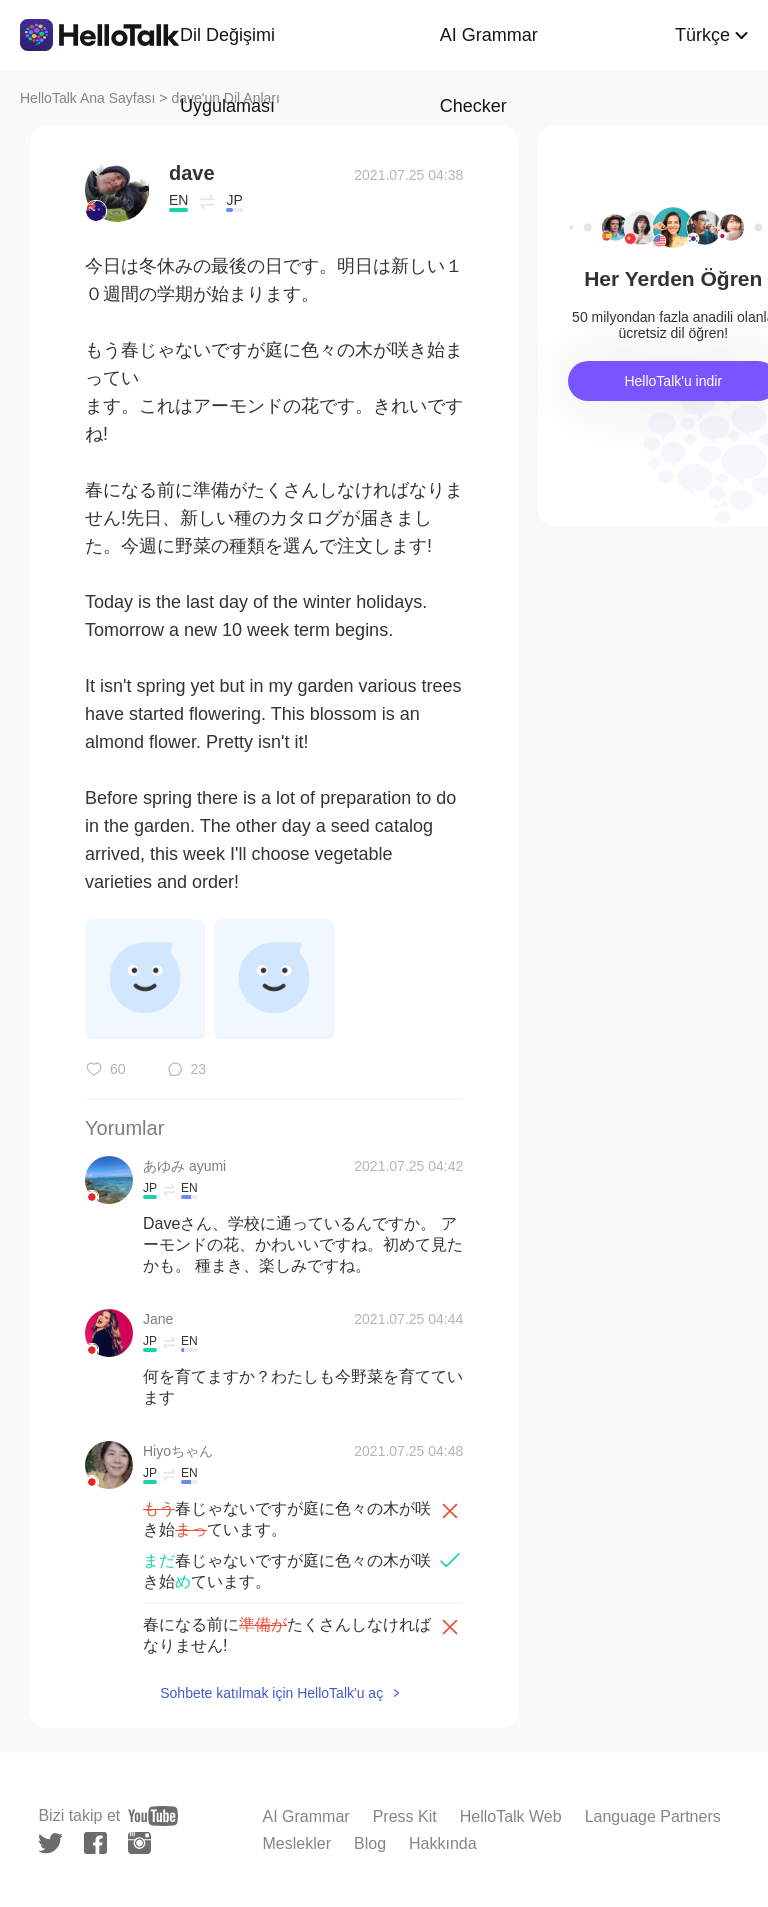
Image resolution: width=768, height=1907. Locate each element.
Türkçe (702, 35)
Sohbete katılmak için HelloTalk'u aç (271, 1693)
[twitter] (50, 1843)
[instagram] (139, 1843)
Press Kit (405, 1816)
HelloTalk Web (511, 1816)
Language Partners (653, 1816)
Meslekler (297, 1843)
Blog (370, 1843)
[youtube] (153, 1816)
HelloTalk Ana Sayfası (87, 98)
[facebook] (95, 1843)
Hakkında (443, 1843)
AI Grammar (306, 1816)
